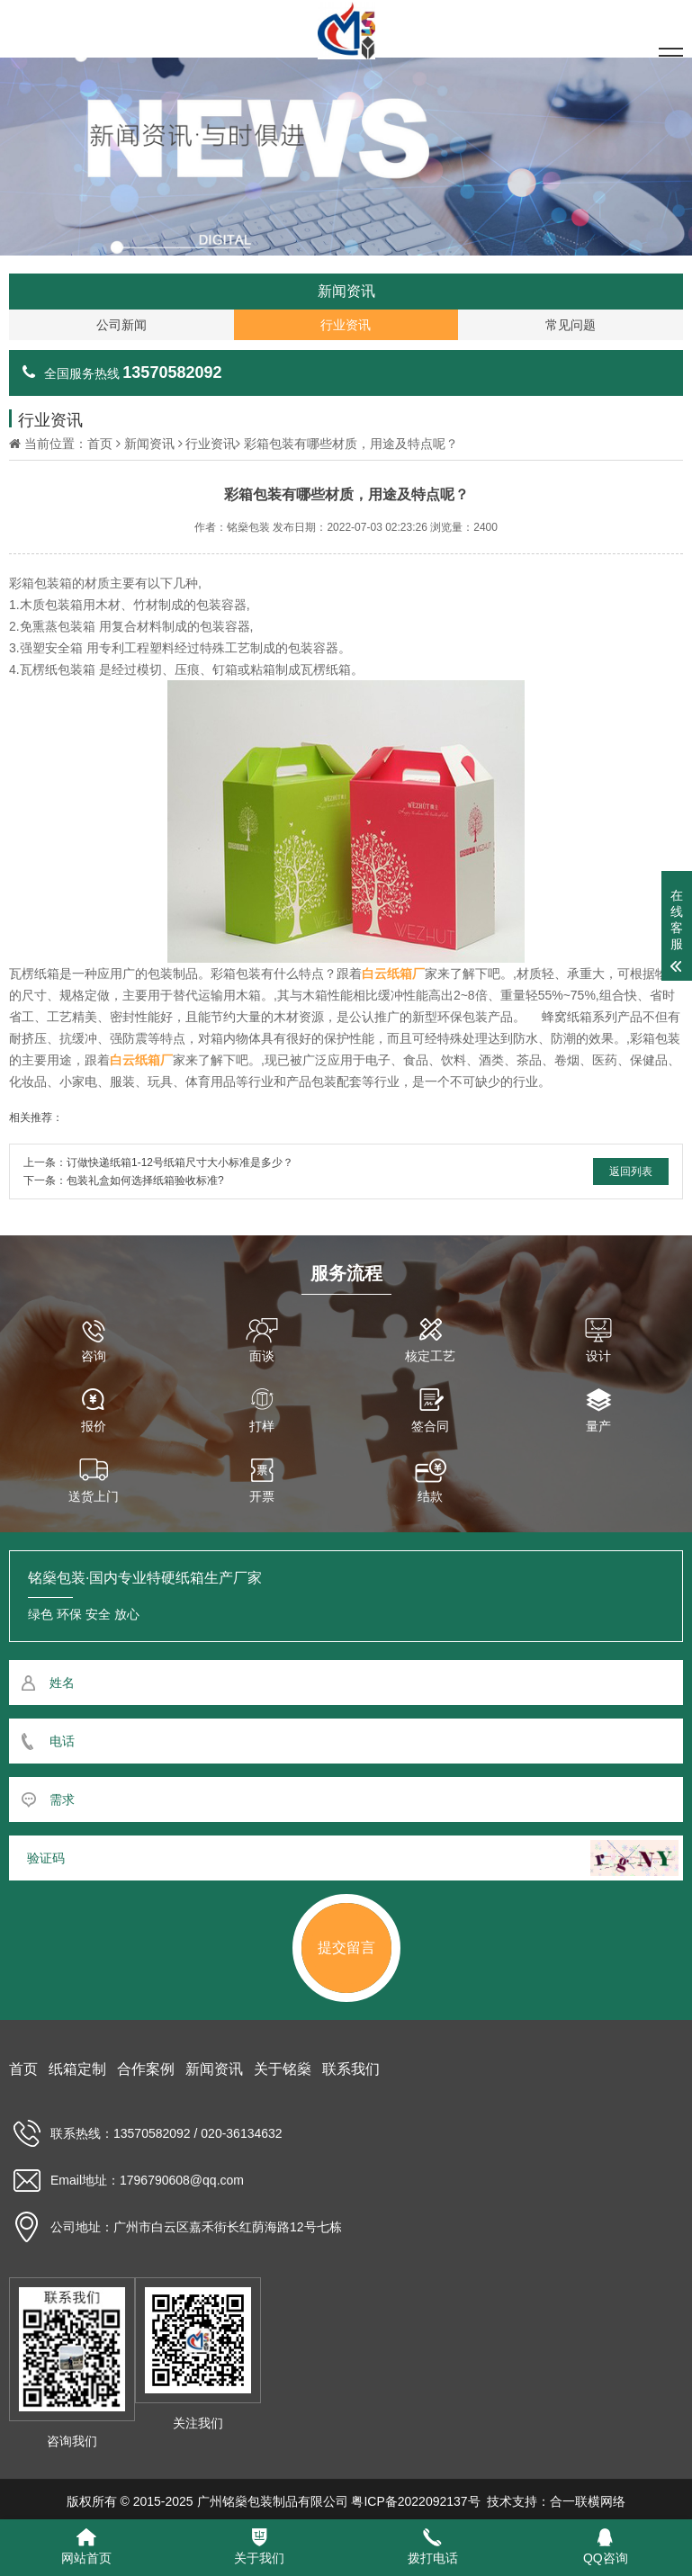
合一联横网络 (587, 2501)
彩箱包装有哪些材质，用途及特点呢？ (351, 443)
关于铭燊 (282, 2069)
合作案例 (146, 2069)
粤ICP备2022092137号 (415, 2501)
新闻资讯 (149, 443)
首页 (99, 443)
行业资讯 (210, 443)
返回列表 (630, 1171)
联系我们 (351, 2069)
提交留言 (346, 1947)
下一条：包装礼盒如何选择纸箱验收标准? (123, 1180)
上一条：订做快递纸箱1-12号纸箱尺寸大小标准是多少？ (158, 1162)
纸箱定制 (77, 2069)
